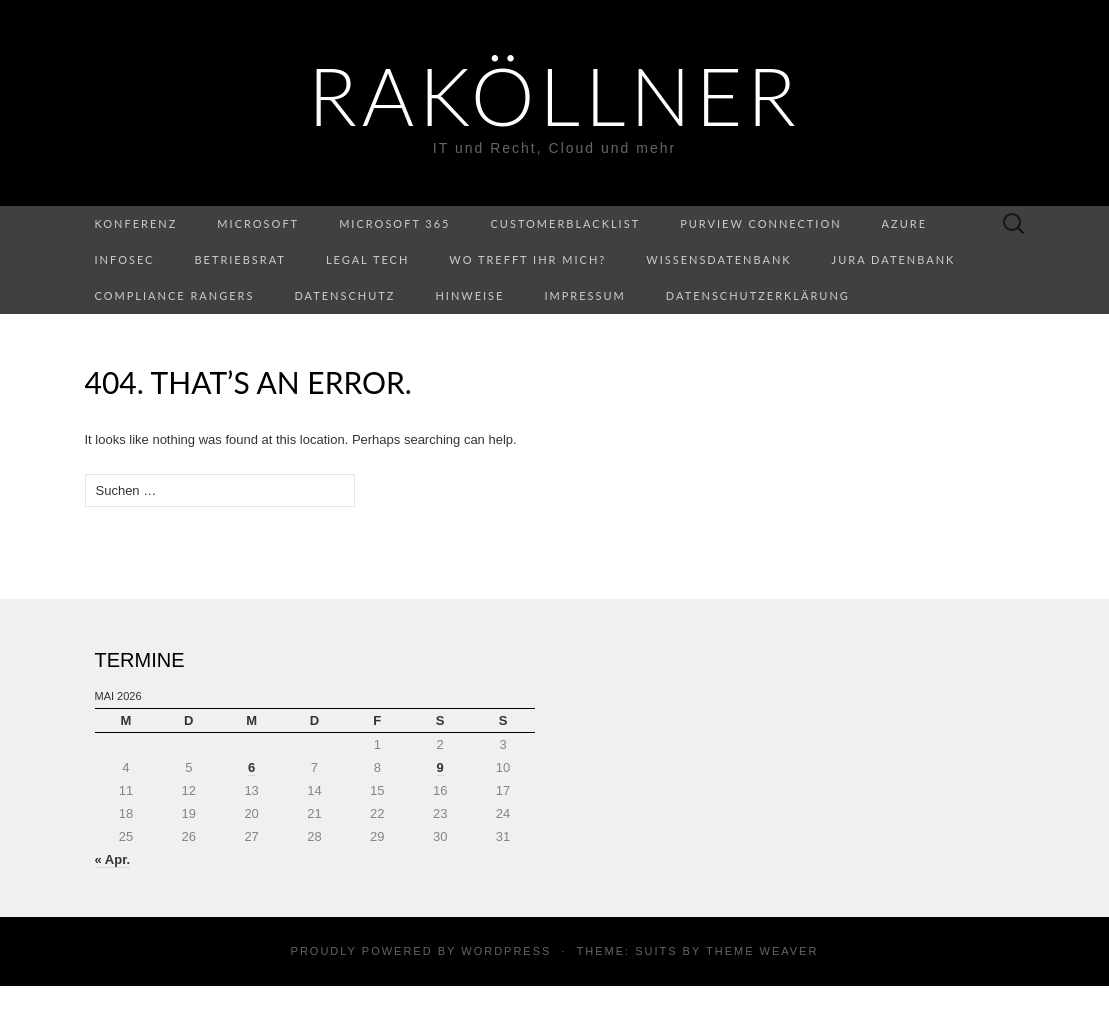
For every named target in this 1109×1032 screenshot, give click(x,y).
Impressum (584, 295)
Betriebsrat (239, 259)
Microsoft (258, 223)
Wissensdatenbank (718, 259)
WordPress (506, 951)
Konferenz (136, 223)
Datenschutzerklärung (758, 295)
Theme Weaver (762, 951)
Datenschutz (344, 295)
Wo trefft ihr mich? (527, 259)
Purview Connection (760, 223)
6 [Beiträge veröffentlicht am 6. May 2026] (251, 767)
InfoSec (125, 259)
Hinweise (469, 295)
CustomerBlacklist (566, 223)
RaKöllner (554, 95)
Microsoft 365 (394, 223)
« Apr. (113, 859)
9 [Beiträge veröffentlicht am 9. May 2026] (440, 767)
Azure (904, 223)
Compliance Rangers (175, 295)
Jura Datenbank (894, 259)
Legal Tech (367, 259)
